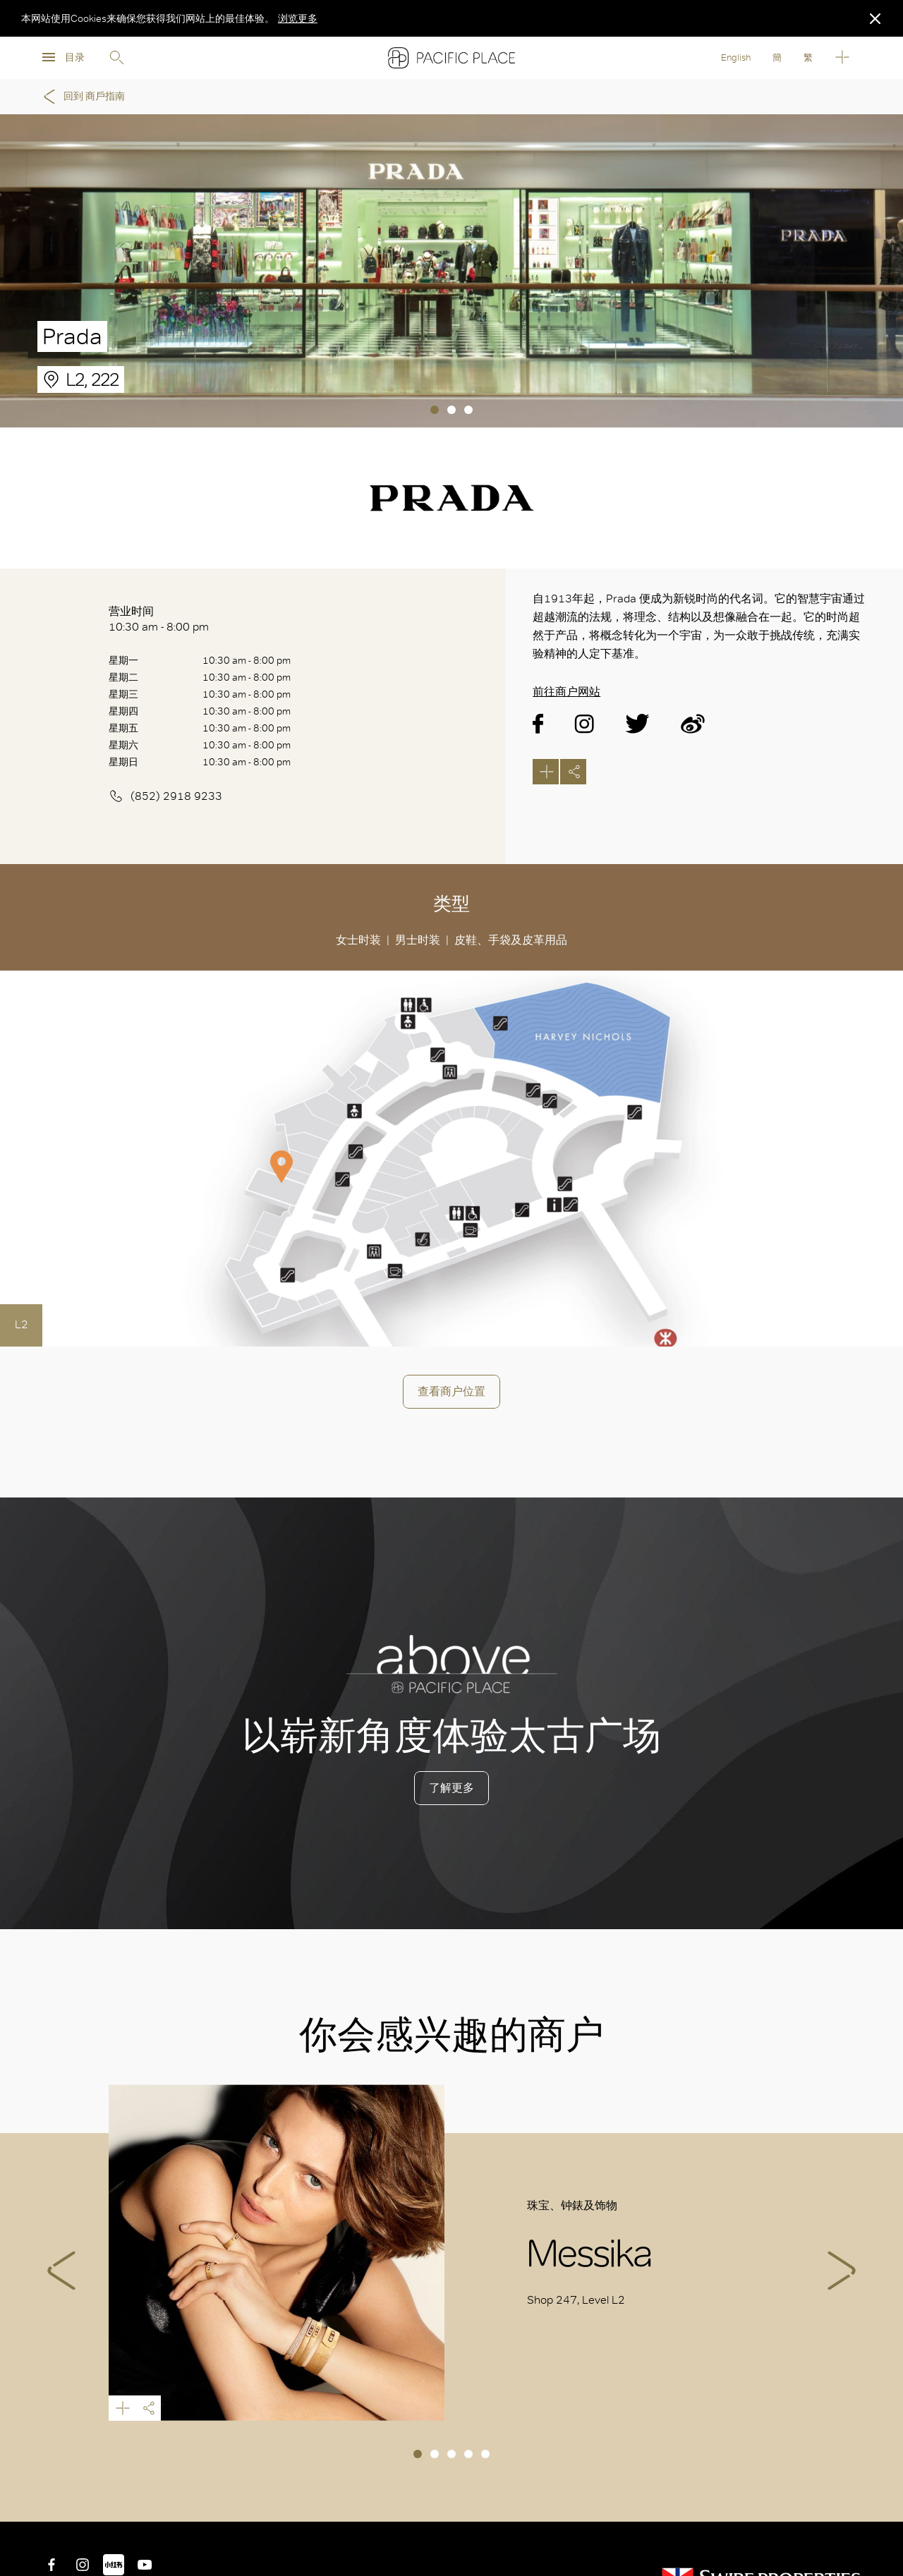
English (736, 57)
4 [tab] (468, 2454)
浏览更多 (297, 18)
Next (841, 2270)
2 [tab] (451, 409)
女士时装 (358, 940)
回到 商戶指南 (82, 96)
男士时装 (417, 940)
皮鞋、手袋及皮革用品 (510, 940)
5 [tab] (485, 2454)
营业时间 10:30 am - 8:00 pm (159, 618)
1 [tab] (434, 409)
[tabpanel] (451, 270)
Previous (61, 2270)
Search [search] (116, 58)
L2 (21, 1324)
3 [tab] (468, 409)
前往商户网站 (566, 691)
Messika (277, 2252)
